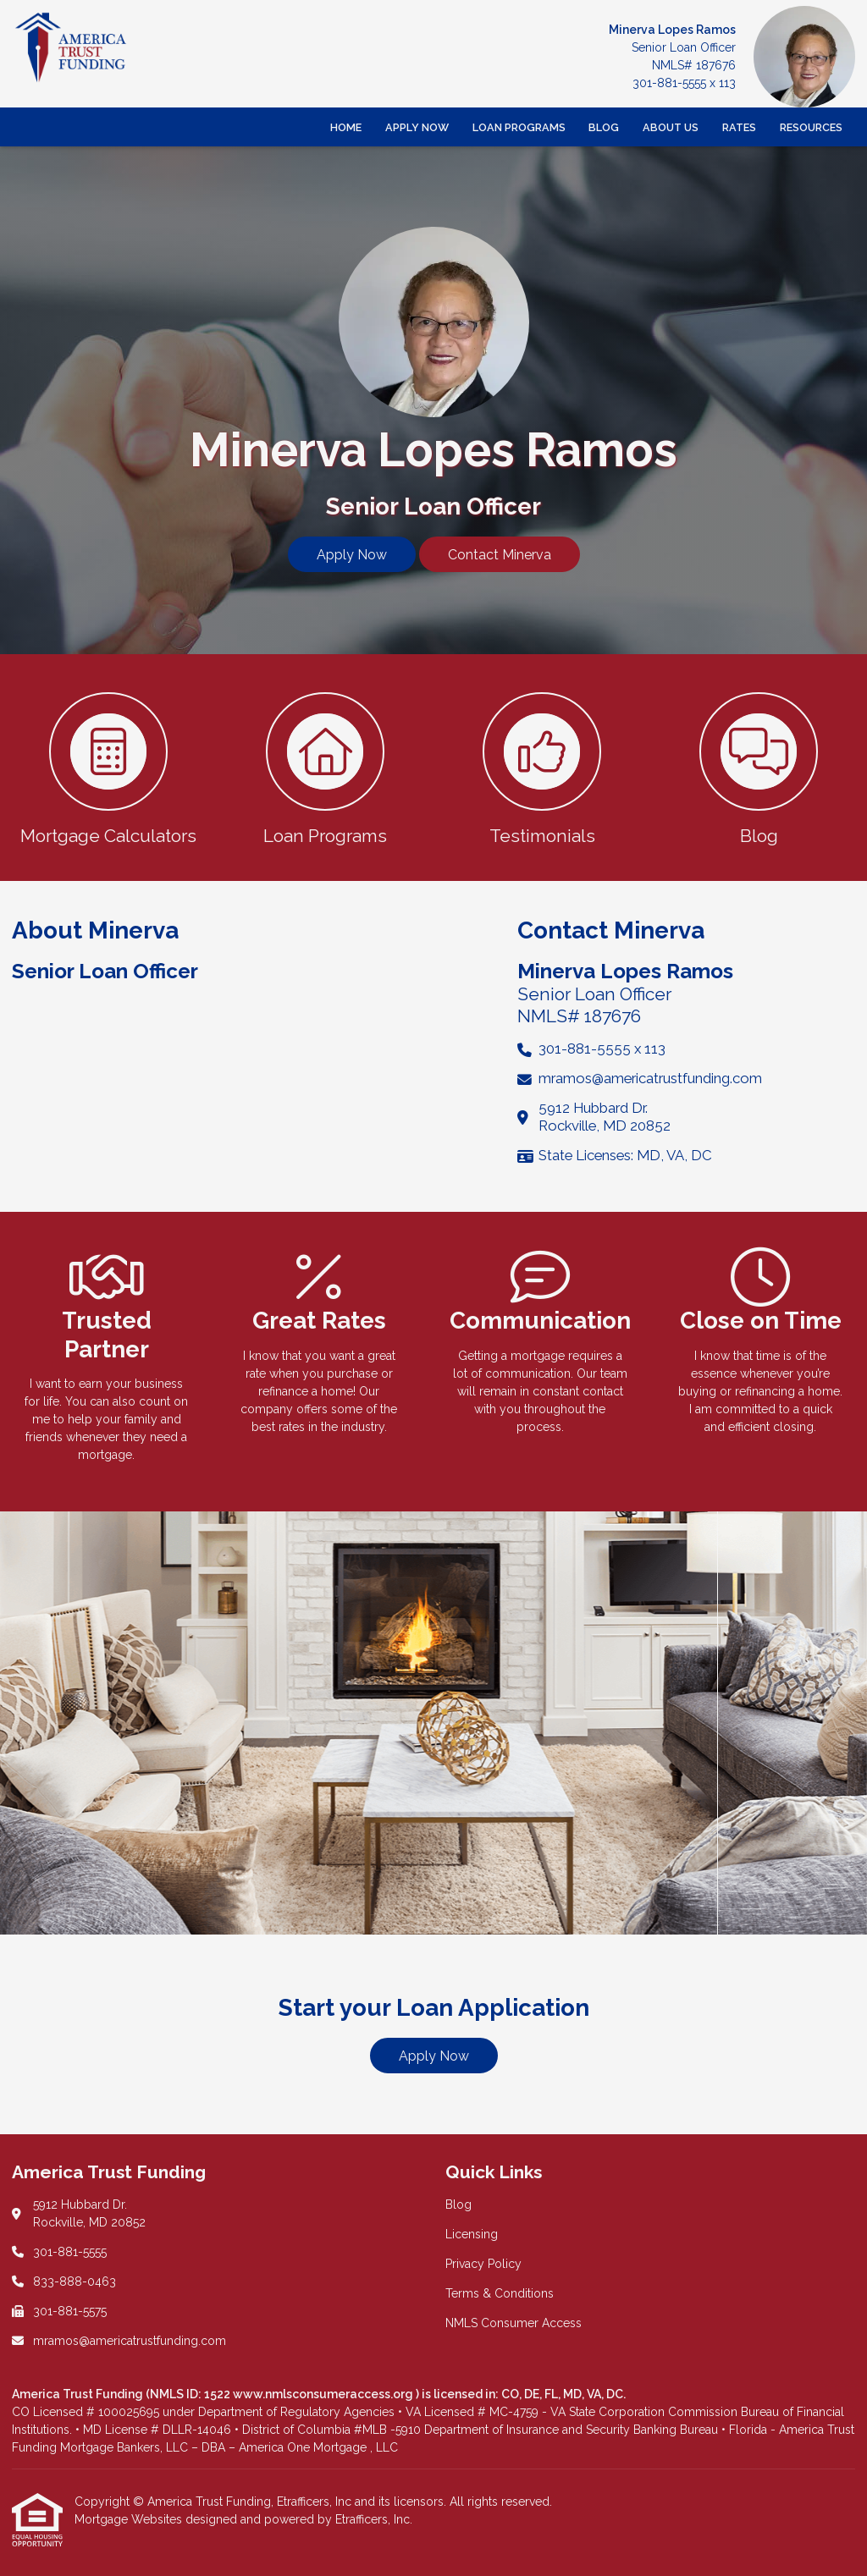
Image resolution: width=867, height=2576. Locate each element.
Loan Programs (519, 127)
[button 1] (108, 767)
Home (346, 127)
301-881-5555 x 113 (684, 83)
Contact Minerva (499, 555)
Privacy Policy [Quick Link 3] (483, 2264)
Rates (739, 127)
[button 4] (758, 767)
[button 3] (541, 767)
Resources (811, 127)
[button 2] (325, 767)
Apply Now (417, 127)
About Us (671, 127)
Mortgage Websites (130, 2519)
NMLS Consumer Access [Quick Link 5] (513, 2323)
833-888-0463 (74, 2281)
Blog (603, 127)
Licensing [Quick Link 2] (471, 2234)
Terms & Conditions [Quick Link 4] (499, 2293)
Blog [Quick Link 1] (458, 2204)
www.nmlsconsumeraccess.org (324, 2394)
